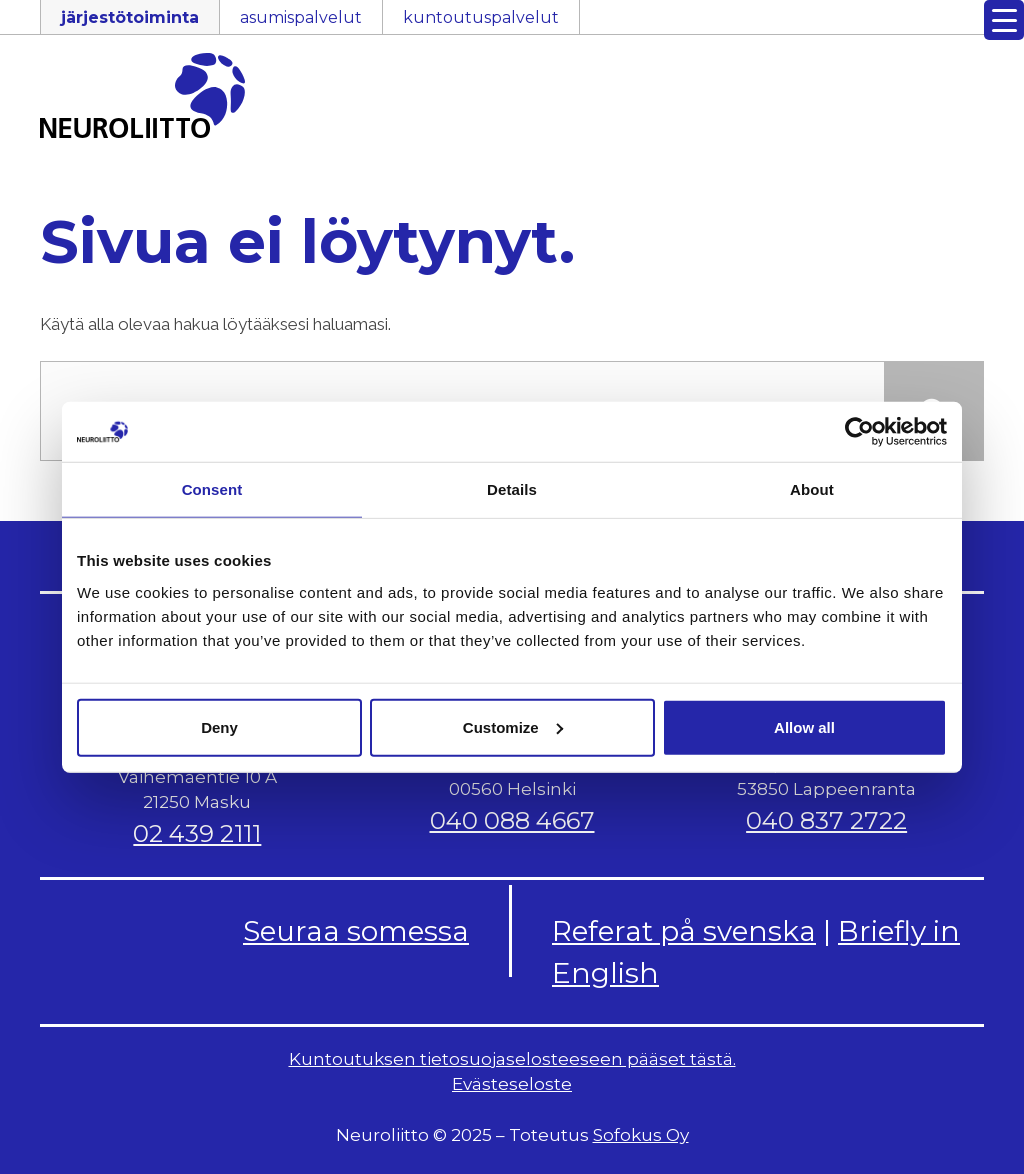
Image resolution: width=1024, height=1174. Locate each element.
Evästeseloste (512, 1084)
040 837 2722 (826, 820)
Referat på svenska (684, 931)
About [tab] (812, 489)
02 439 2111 (197, 833)
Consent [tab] (212, 489)
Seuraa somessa (356, 931)
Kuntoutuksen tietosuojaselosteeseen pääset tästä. (512, 1059)
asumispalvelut (301, 17)
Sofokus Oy (641, 1135)
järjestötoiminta (130, 17)
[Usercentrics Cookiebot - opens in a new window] (859, 432)
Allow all (804, 726)
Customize (513, 726)
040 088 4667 (512, 820)
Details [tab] (512, 489)
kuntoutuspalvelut (481, 17)
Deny (219, 726)
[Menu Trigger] (1004, 20)
